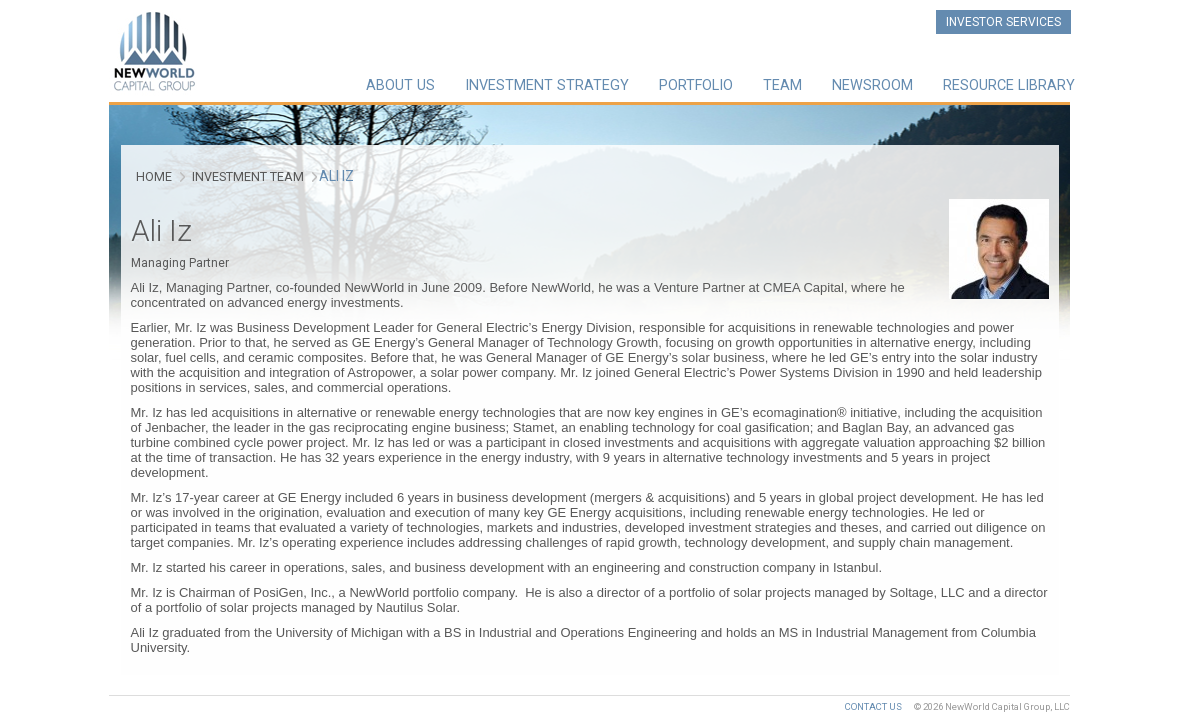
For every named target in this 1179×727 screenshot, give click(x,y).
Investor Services (1003, 22)
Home (154, 176)
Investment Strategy (547, 85)
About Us (400, 85)
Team (782, 85)
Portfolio (696, 85)
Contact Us (873, 706)
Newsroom (872, 85)
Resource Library (1009, 85)
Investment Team (248, 176)
